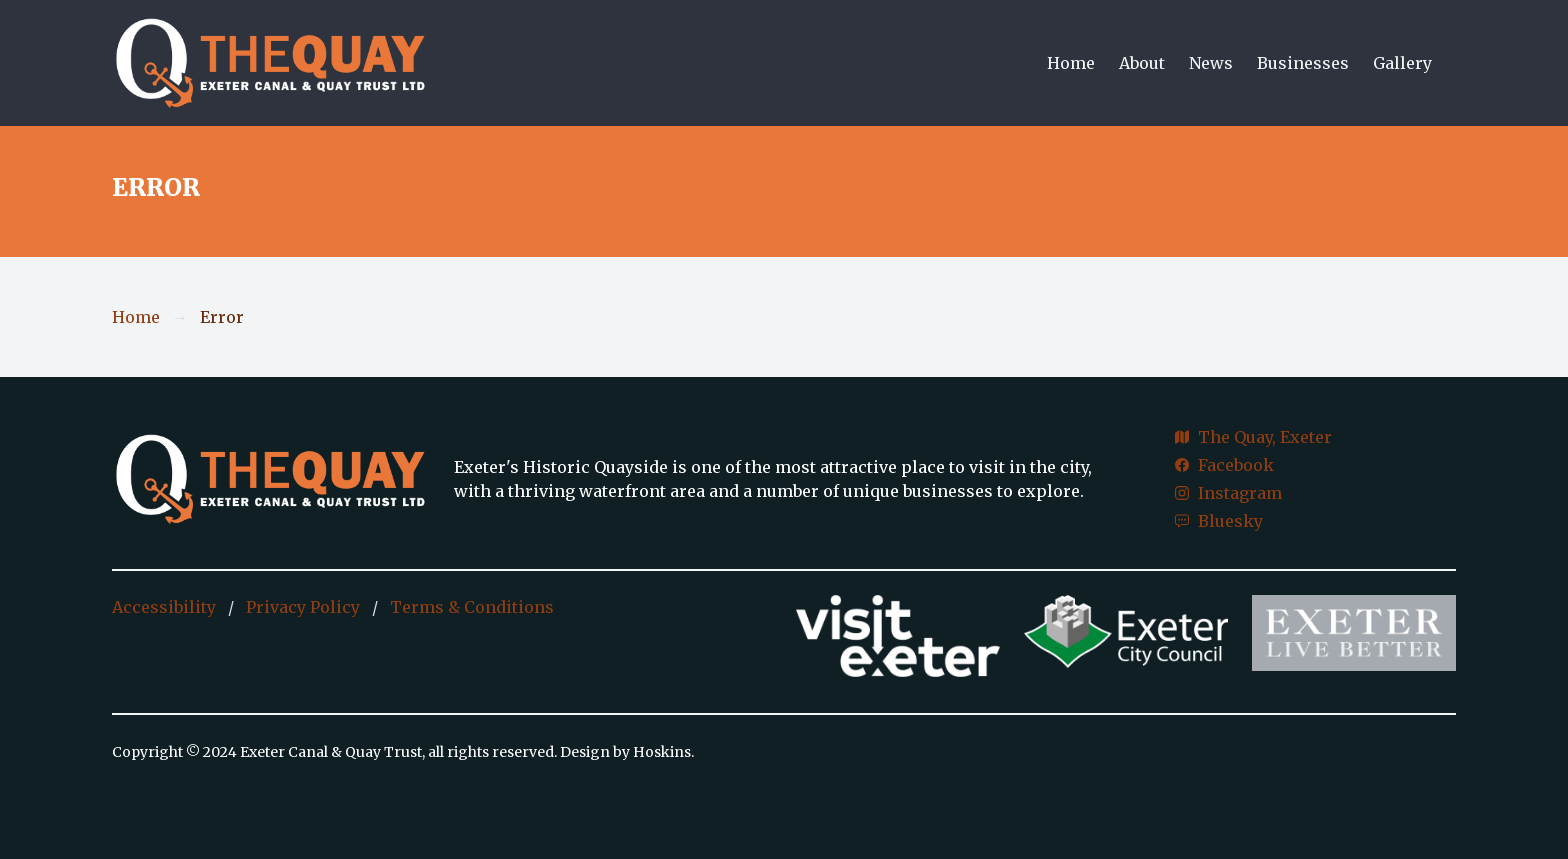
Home (1071, 63)
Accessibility (164, 607)
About (1142, 63)
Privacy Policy (303, 607)
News (1211, 63)
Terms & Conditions (472, 607)
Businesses (1303, 63)
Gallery (1402, 63)
